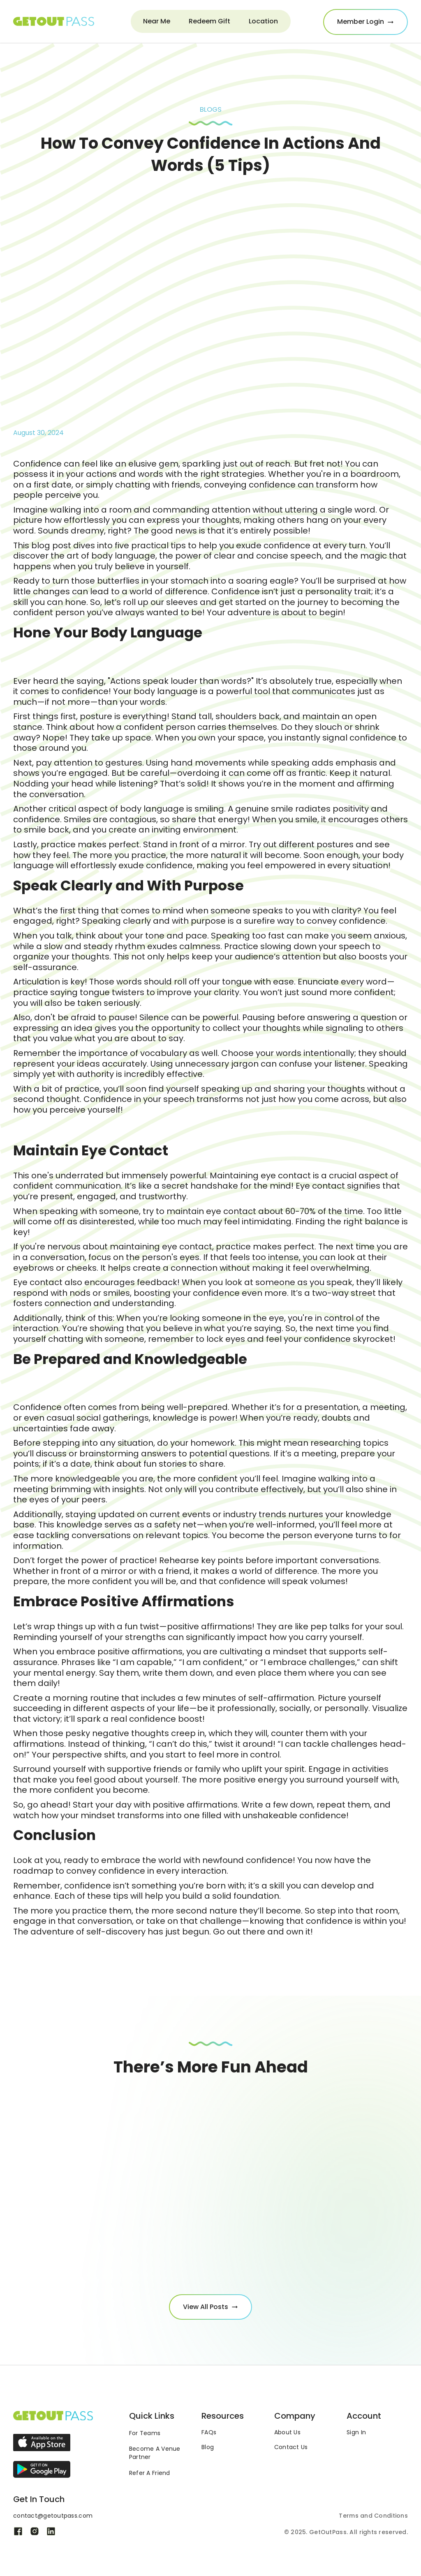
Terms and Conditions (373, 2516)
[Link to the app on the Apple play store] (41, 2442)
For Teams (145, 2433)
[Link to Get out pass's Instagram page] (34, 2531)
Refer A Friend (149, 2473)
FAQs (208, 2432)
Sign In (356, 2432)
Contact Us (291, 2447)
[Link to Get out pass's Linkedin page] (51, 2531)
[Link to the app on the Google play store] (41, 2469)
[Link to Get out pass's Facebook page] (18, 2531)
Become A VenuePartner (154, 2453)
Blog (207, 2447)
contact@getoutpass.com (53, 2516)
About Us (287, 2432)
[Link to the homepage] (53, 2416)
